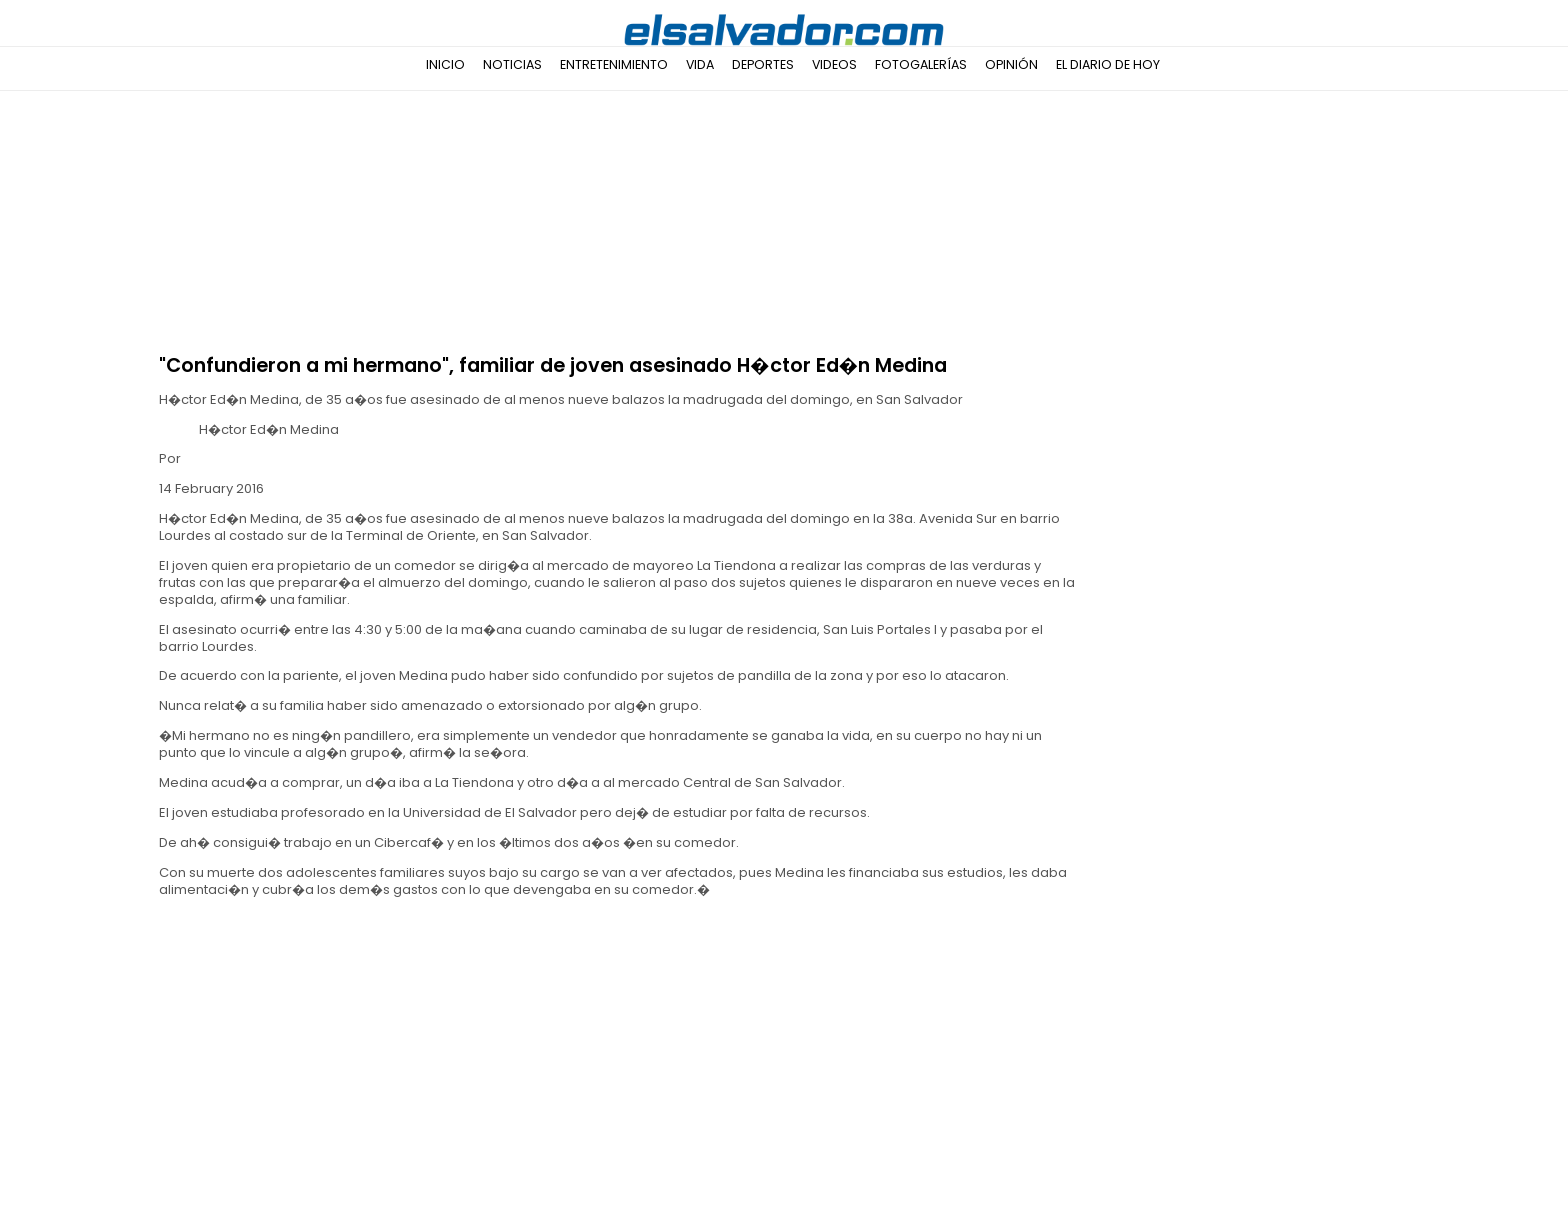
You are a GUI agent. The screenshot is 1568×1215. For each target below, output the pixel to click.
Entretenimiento (614, 64)
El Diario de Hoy (1108, 64)
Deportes (763, 64)
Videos (834, 64)
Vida (700, 64)
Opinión (1011, 64)
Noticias (512, 64)
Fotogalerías (921, 64)
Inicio (445, 64)
